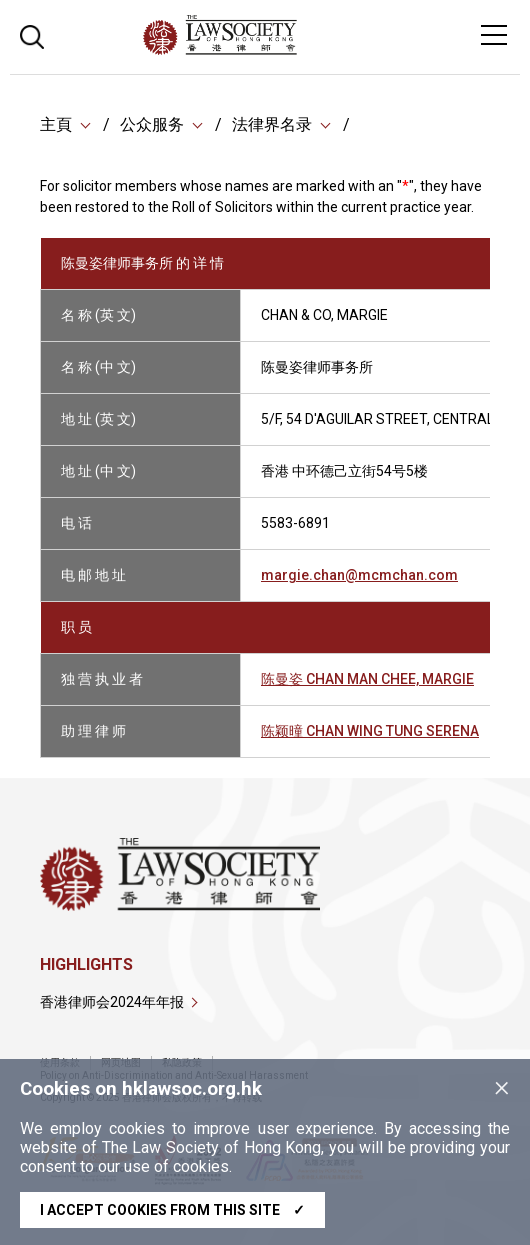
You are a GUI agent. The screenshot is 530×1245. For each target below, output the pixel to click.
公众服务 (152, 124)
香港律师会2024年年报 (112, 1002)
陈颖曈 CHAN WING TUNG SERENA (370, 731)
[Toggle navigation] (494, 35)
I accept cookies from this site (172, 1210)
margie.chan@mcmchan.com (359, 575)
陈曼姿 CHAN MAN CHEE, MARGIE (367, 679)
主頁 (56, 124)
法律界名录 (272, 124)
